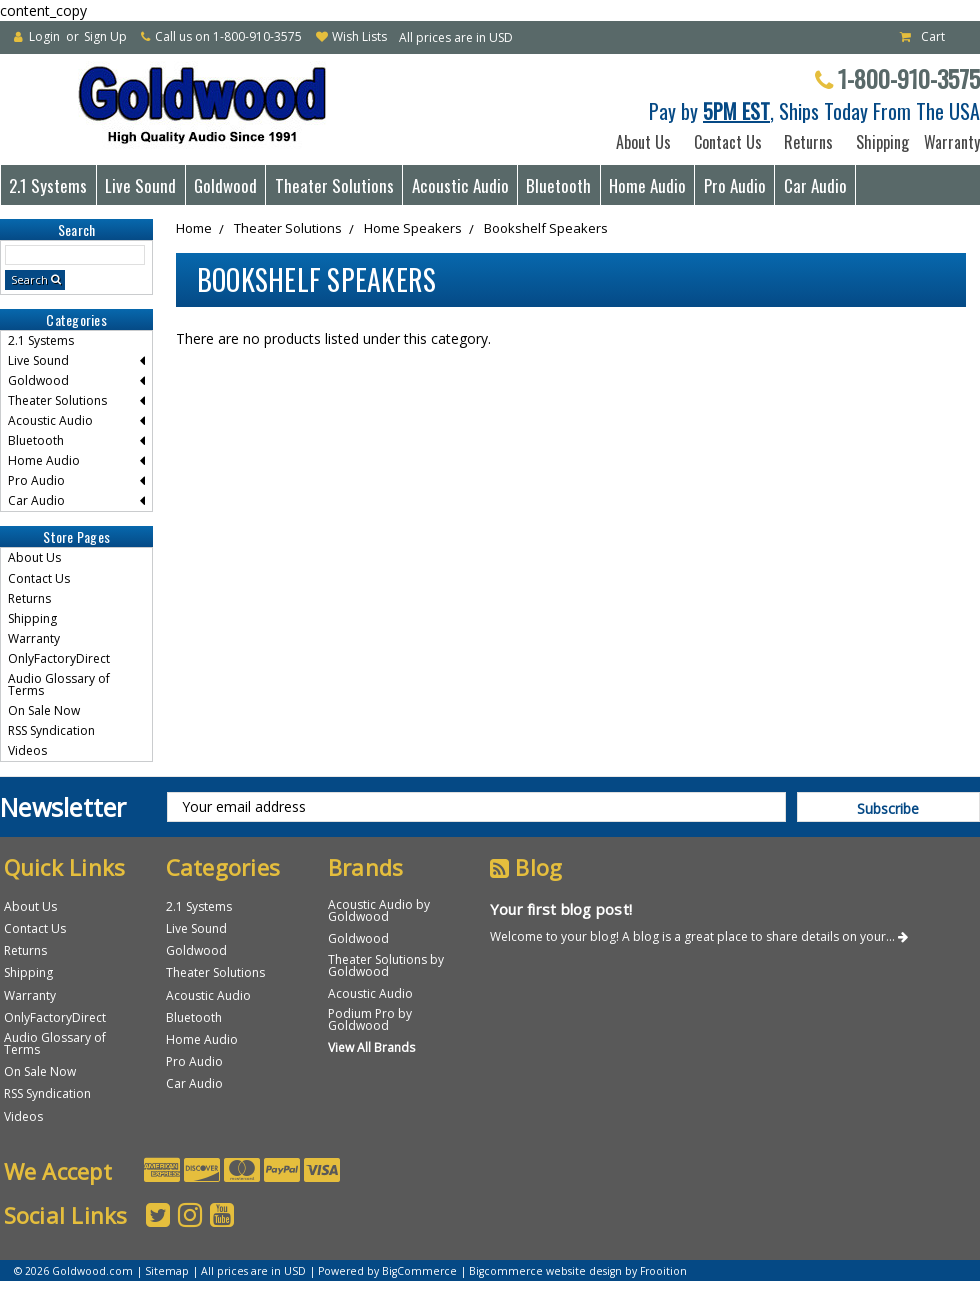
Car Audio (815, 185)
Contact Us (728, 142)
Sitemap (167, 1271)
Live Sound (140, 185)
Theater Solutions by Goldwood (386, 965)
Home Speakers (413, 228)
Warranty (948, 142)
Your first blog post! (561, 909)
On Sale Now (44, 710)
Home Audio (647, 185)
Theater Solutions (334, 185)
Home (194, 228)
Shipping (878, 142)
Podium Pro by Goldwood (370, 1019)
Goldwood (225, 185)
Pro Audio (735, 185)
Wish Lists (359, 36)
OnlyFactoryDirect (59, 658)
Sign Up (105, 36)
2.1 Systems (48, 185)
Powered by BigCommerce (387, 1271)
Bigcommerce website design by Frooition (578, 1271)
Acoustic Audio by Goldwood (379, 910)
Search (29, 279)
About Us (643, 142)
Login (44, 36)
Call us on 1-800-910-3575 (228, 36)
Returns (808, 142)
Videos (27, 750)
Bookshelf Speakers (546, 228)
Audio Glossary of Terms (59, 684)
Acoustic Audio (460, 185)
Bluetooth (558, 185)
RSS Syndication (51, 730)
